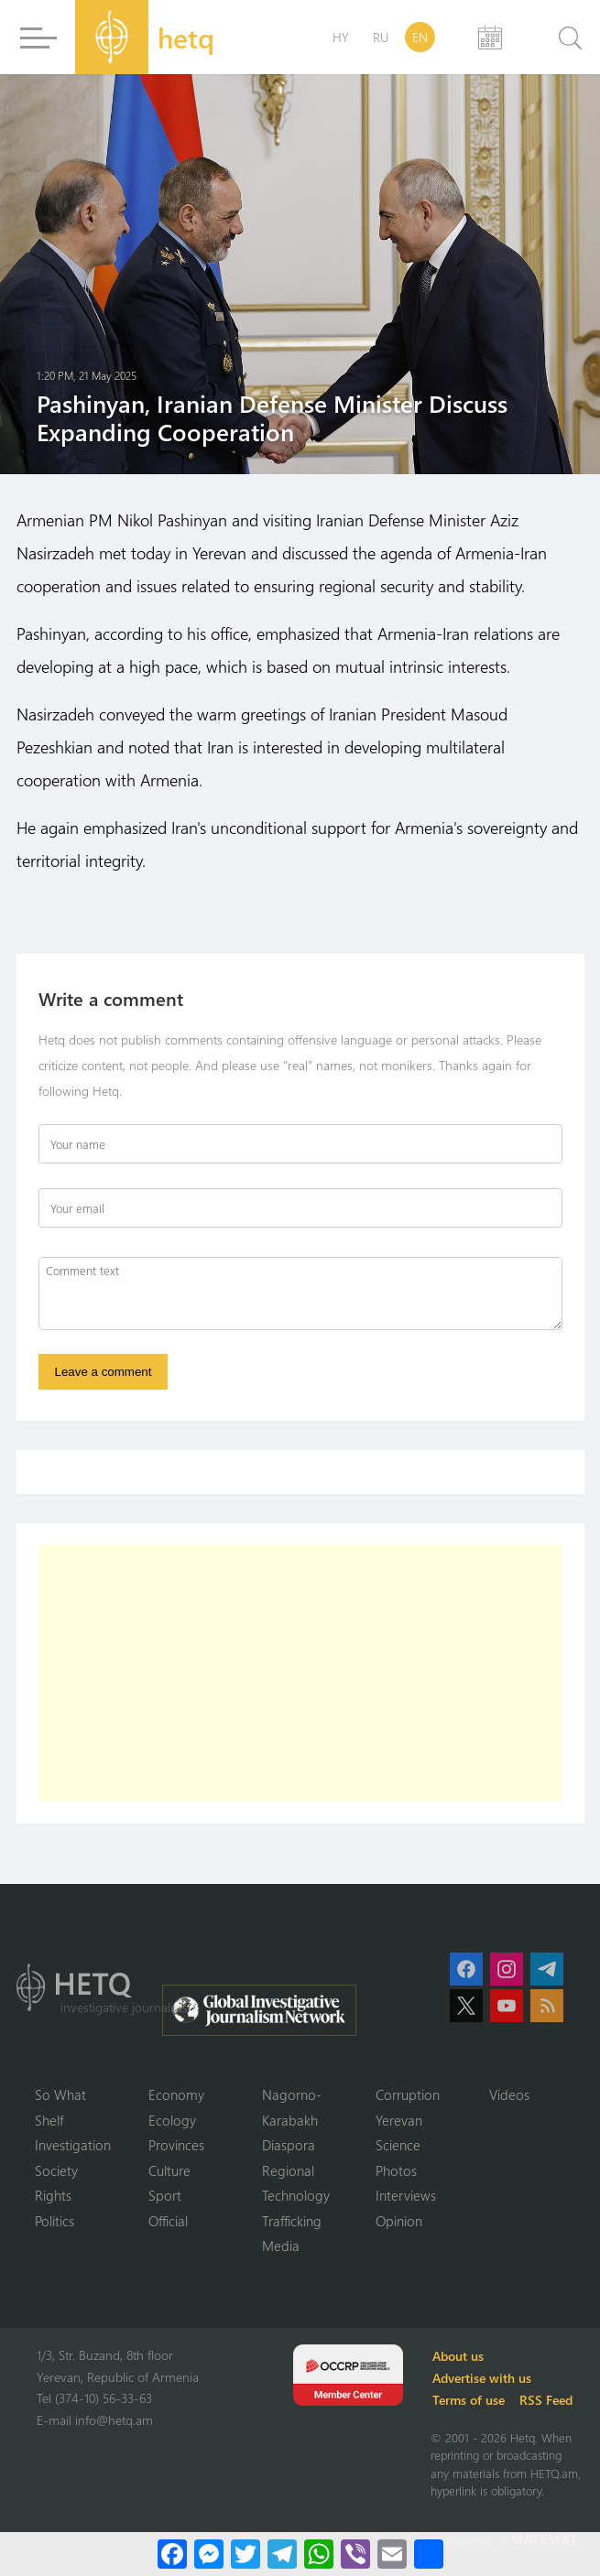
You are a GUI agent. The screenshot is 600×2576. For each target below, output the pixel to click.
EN (420, 37)
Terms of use (468, 2399)
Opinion (399, 2221)
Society (56, 2170)
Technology (296, 2195)
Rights (53, 2195)
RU (380, 37)
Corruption (408, 2094)
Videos (509, 2094)
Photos (396, 2170)
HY (341, 37)
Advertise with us (481, 2378)
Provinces (176, 2145)
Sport (164, 2195)
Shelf (49, 2120)
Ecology (172, 2120)
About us (458, 2356)
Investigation (73, 2145)
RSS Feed (546, 2399)
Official (168, 2221)
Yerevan (399, 2120)
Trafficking (292, 2221)
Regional (288, 2170)
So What (60, 2094)
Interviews (406, 2195)
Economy (176, 2094)
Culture (169, 2170)
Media (281, 2245)
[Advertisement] (300, 1673)
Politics (54, 2221)
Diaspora (288, 2145)
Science (398, 2145)
